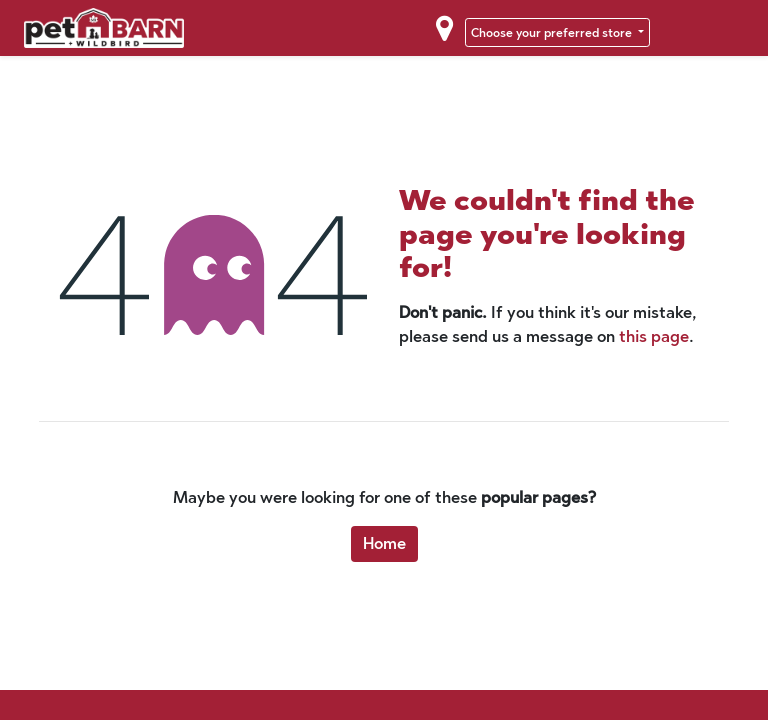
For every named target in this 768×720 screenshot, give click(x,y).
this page (654, 336)
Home (384, 543)
